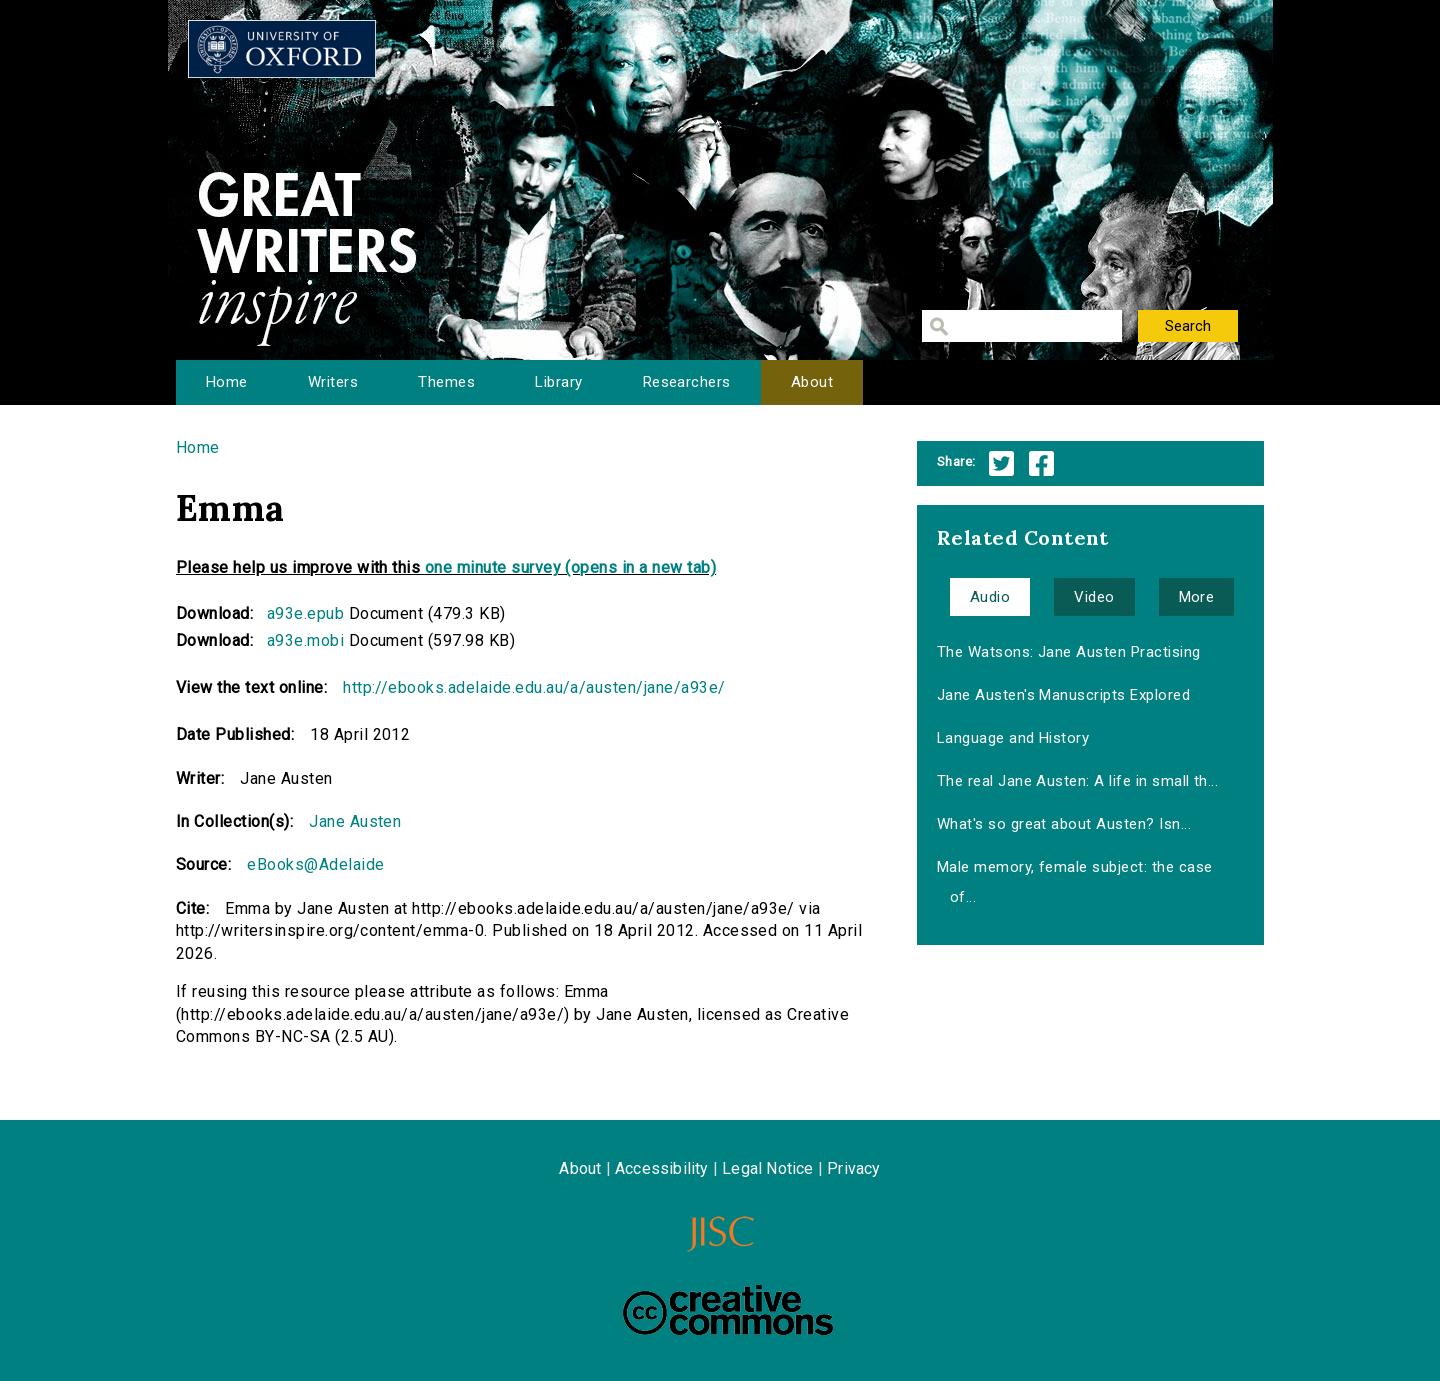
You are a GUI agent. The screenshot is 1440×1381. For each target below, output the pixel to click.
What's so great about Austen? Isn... (1064, 824)
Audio (990, 597)
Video (1094, 597)
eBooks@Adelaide (315, 864)
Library (558, 382)
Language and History (1013, 738)
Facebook (1041, 463)
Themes (446, 382)
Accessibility (662, 1168)
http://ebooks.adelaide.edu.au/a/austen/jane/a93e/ (534, 687)
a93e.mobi (305, 640)
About (812, 382)
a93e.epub (305, 613)
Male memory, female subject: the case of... (1075, 882)
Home (227, 382)
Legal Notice (767, 1168)
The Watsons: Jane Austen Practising (1069, 652)
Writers (333, 382)
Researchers (687, 382)
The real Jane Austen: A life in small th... (1078, 781)
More (1197, 597)
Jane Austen (355, 821)
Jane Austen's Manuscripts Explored (1063, 695)
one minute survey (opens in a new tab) (570, 567)
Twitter (1001, 463)
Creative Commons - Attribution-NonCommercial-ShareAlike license (728, 1310)
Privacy (853, 1168)
